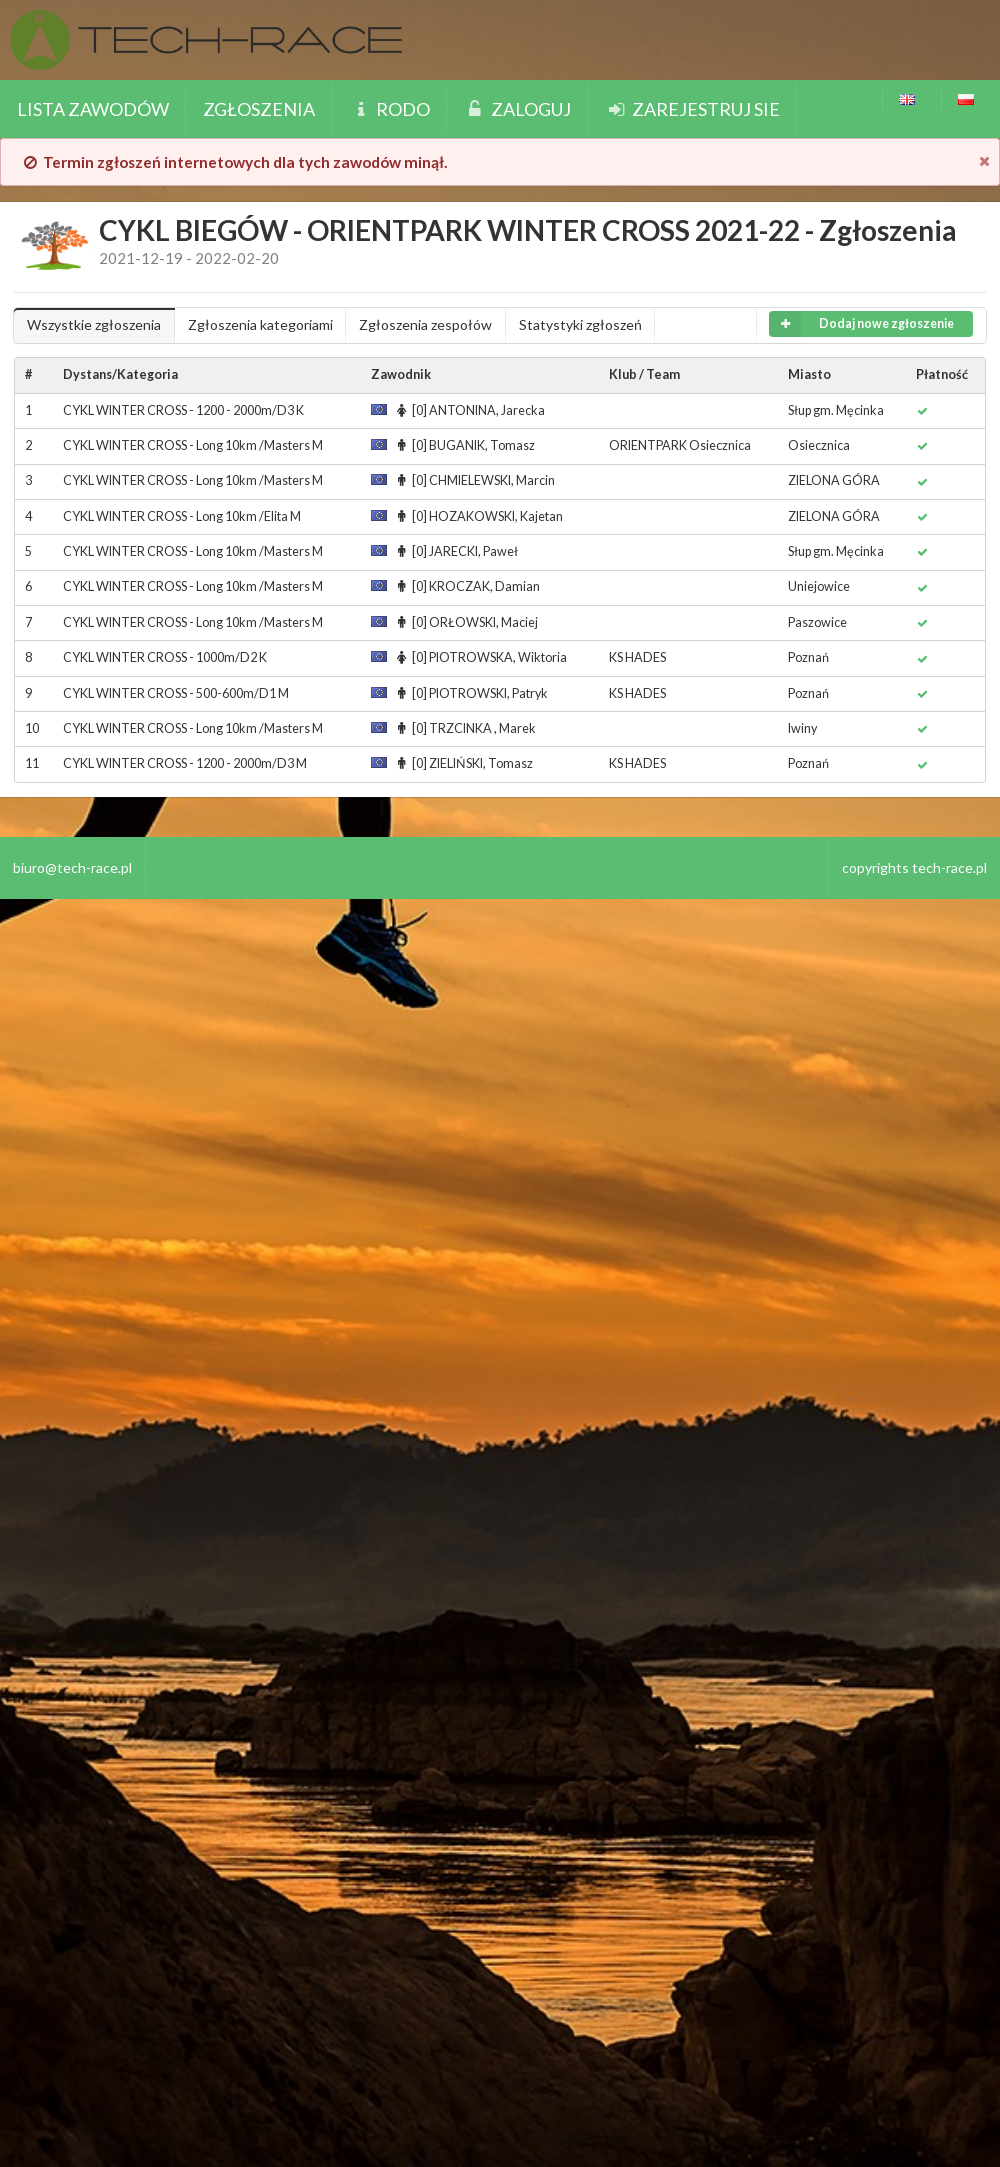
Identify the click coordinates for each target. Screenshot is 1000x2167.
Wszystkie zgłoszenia (94, 324)
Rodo (389, 109)
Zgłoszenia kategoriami (260, 324)
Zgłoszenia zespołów (425, 324)
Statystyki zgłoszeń (580, 324)
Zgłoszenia (259, 109)
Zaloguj (517, 109)
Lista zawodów (93, 109)
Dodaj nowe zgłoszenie (861, 324)
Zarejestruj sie (692, 109)
